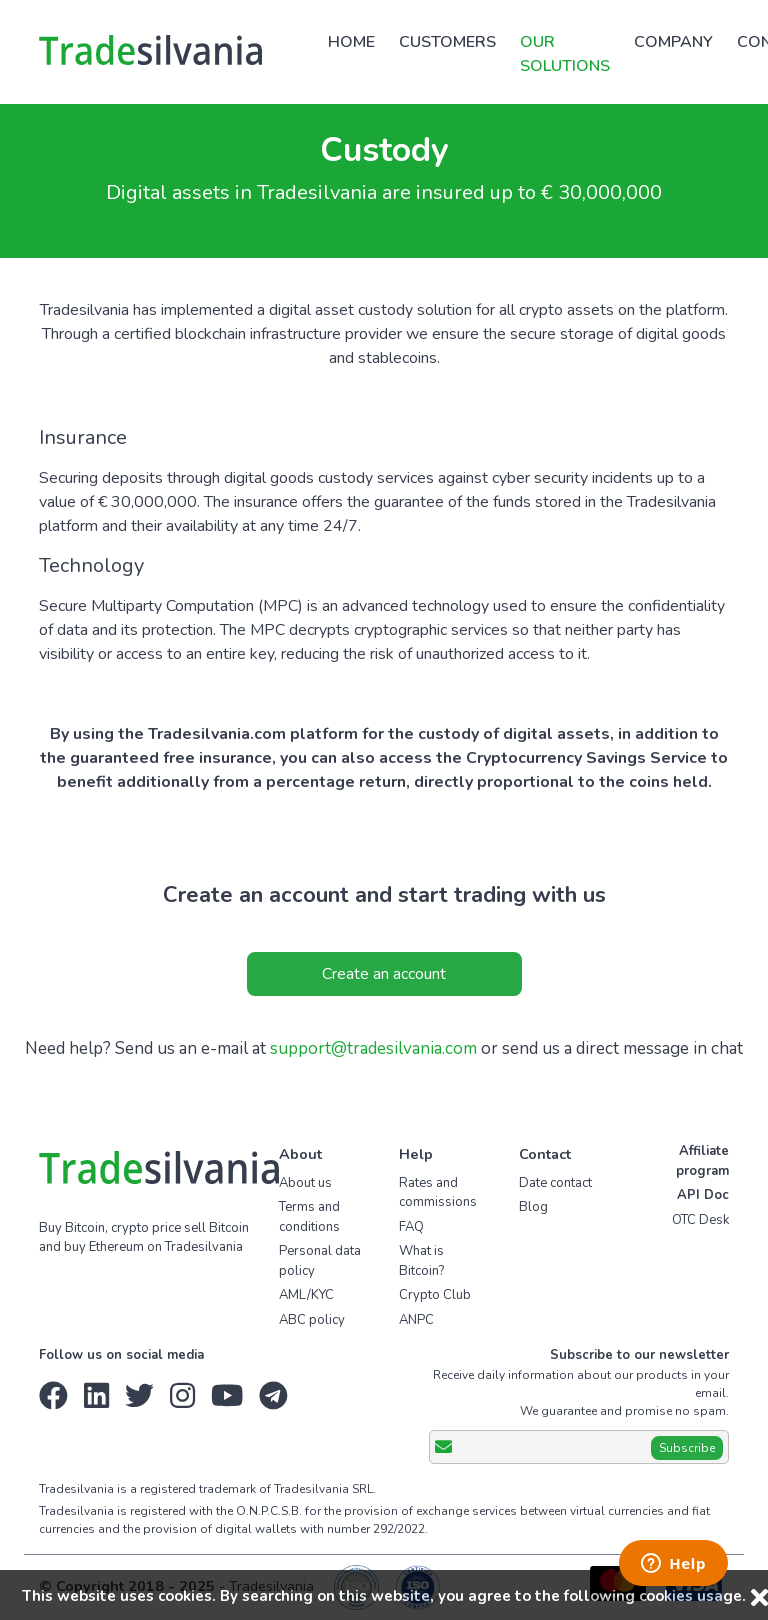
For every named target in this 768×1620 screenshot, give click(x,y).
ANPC (416, 1320)
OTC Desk (700, 1220)
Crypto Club (435, 1295)
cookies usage (690, 1596)
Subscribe (687, 1448)
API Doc (703, 1195)
